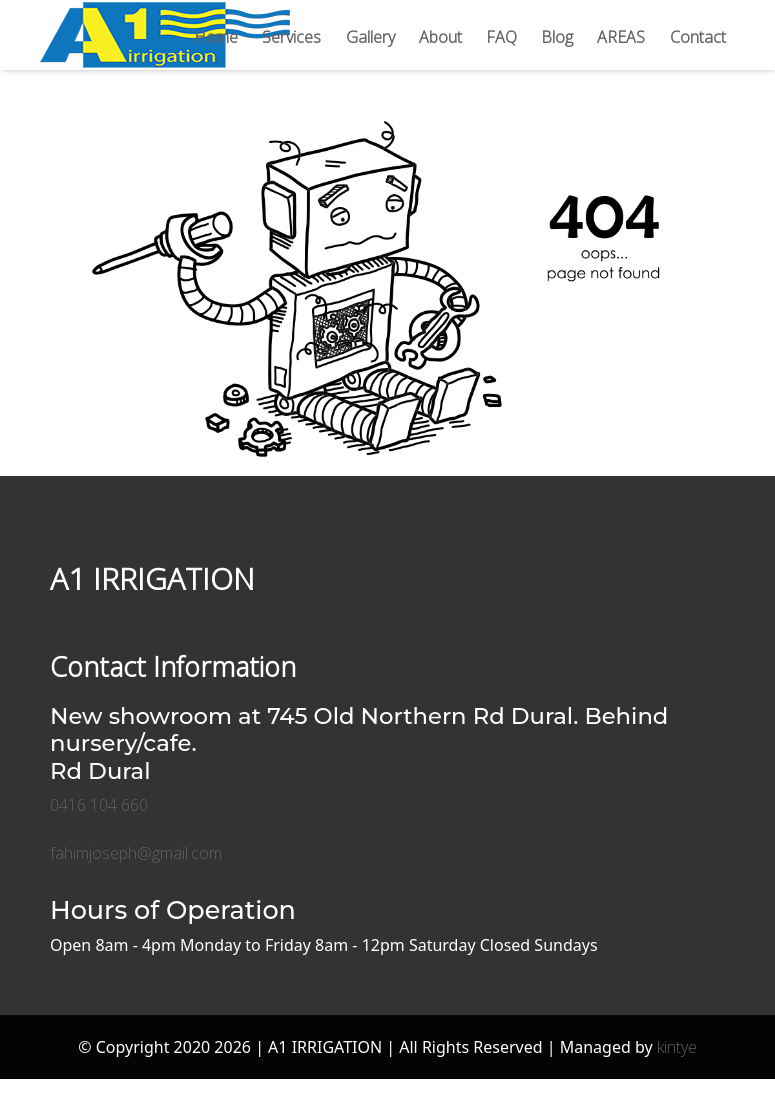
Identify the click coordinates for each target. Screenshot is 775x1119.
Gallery (370, 37)
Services (291, 37)
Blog (557, 37)
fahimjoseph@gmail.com (136, 853)
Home (216, 37)
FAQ (501, 37)
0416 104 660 (99, 805)
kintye (677, 1047)
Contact (698, 37)
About (440, 37)
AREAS (621, 37)
